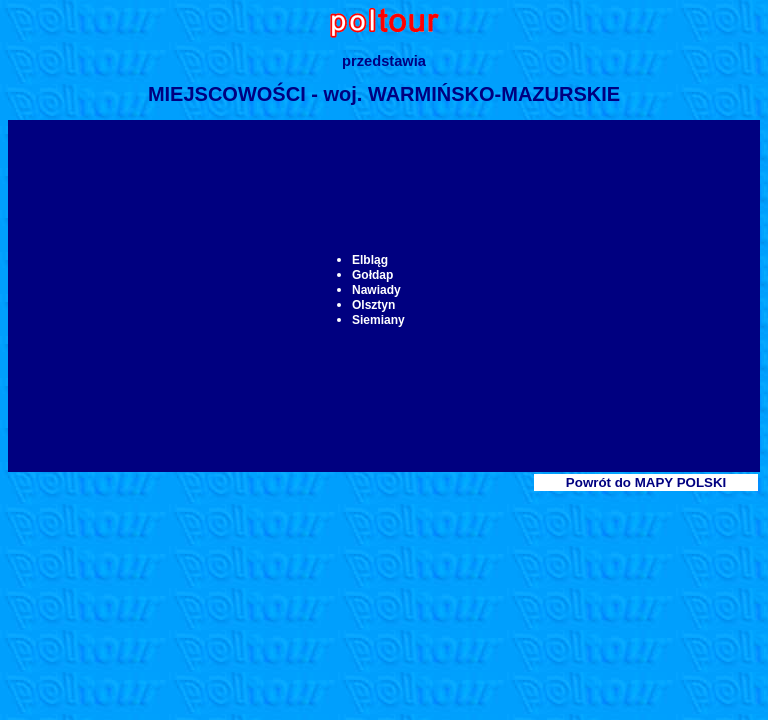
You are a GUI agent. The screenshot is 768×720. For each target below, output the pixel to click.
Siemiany (378, 320)
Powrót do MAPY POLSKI (646, 482)
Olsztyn (373, 305)
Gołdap (372, 275)
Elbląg (370, 260)
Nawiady (376, 290)
